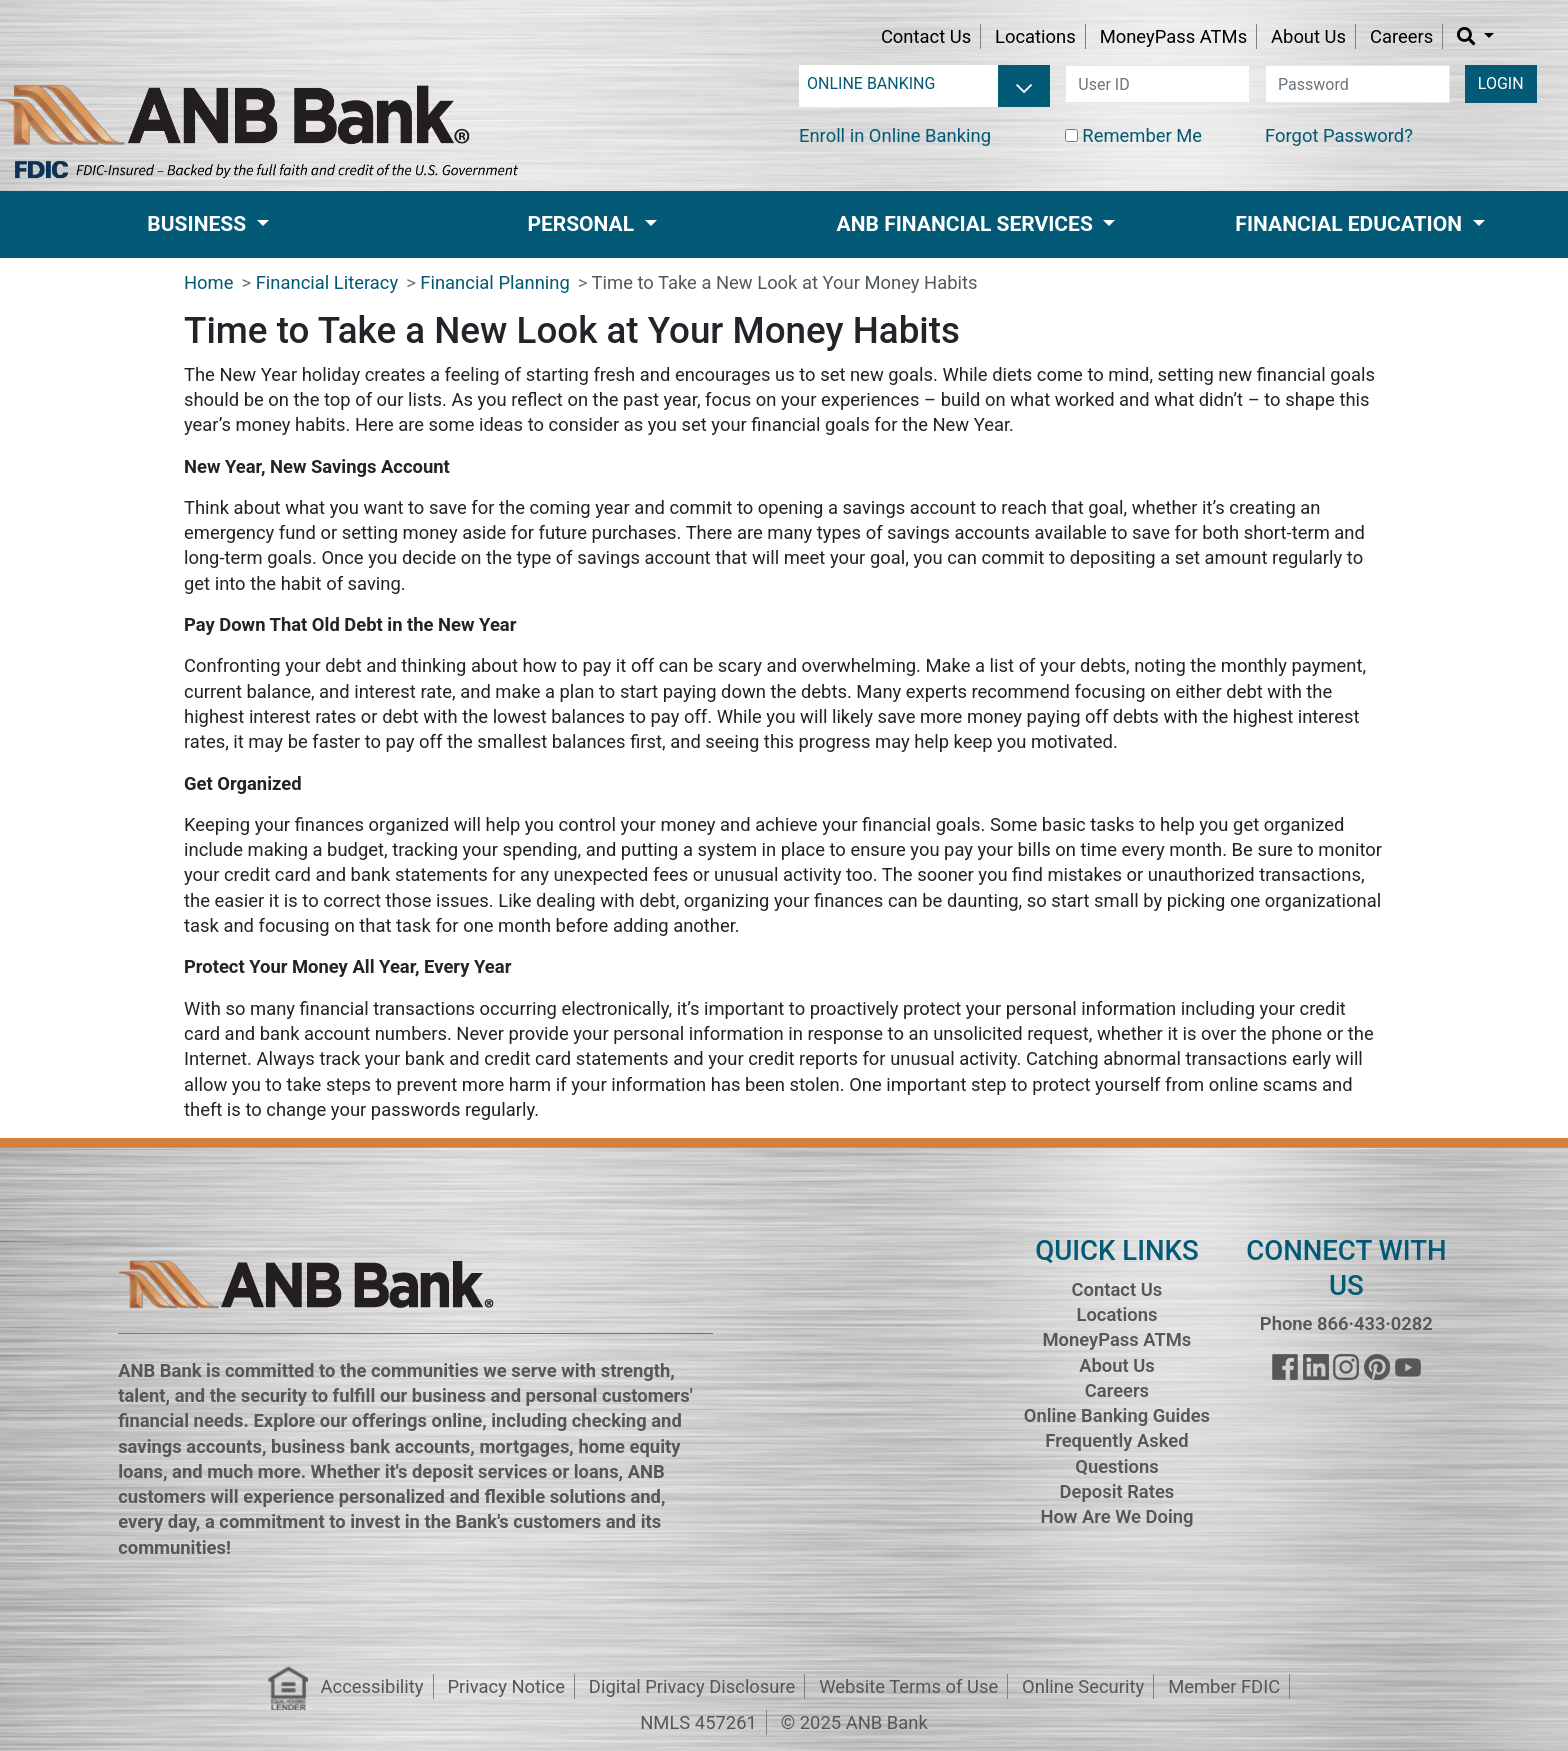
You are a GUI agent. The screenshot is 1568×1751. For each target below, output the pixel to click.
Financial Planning (494, 282)
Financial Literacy (327, 282)
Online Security (1083, 1686)
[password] (1357, 84)
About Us (1308, 36)
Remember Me (1142, 135)
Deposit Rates (1117, 1491)
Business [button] (199, 224)
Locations (1035, 36)
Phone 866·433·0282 (1346, 1323)
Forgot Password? (1339, 135)
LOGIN (1501, 83)
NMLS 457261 (698, 1722)
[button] (1475, 36)
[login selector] (924, 84)
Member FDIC (1224, 1686)
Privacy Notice (505, 1686)
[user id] (1157, 84)
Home (209, 282)
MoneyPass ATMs (1173, 36)
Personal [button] (583, 224)
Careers (1401, 36)
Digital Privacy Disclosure (692, 1686)
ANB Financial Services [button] (967, 224)
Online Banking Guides (1117, 1415)
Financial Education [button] (1351, 224)
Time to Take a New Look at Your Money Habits (785, 282)
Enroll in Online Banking (895, 135)
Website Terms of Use (908, 1686)
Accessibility (372, 1686)
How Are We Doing (1116, 1516)
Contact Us (926, 36)
